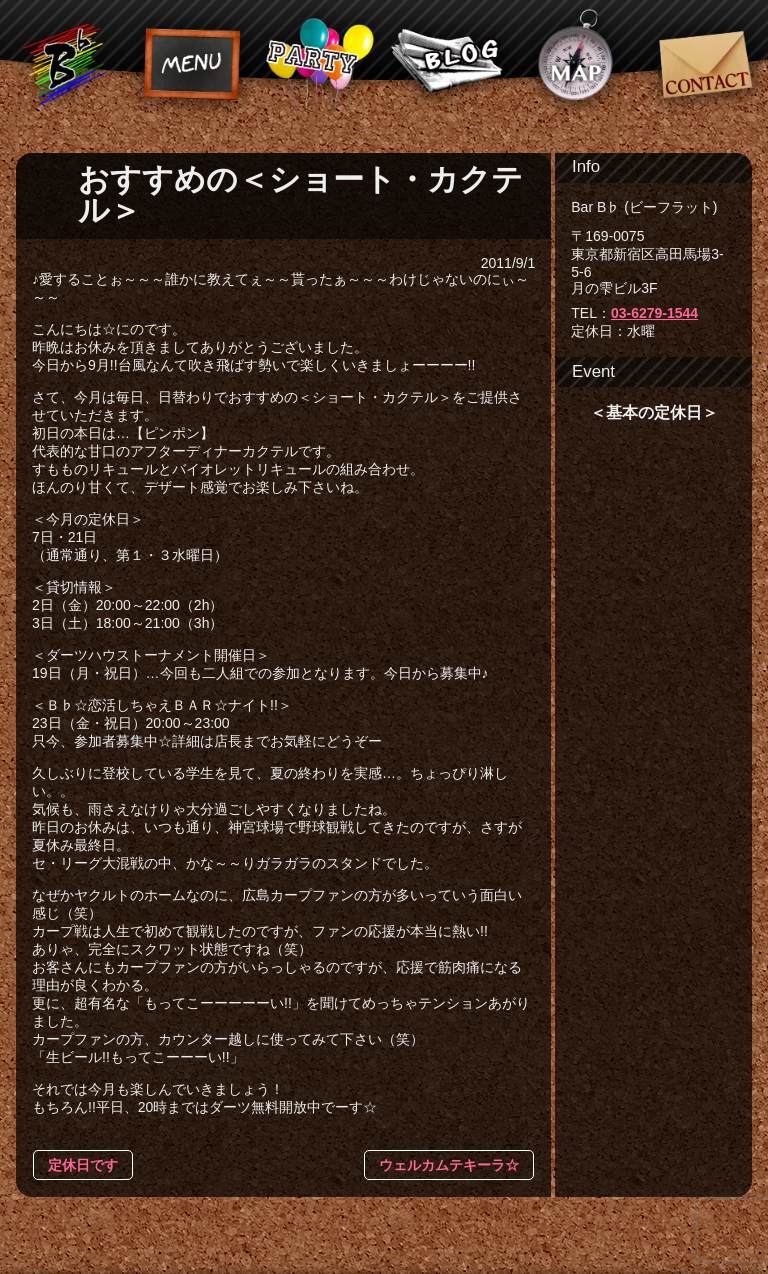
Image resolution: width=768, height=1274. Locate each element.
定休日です (83, 1165)
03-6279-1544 (654, 313)
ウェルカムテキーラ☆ (449, 1165)
